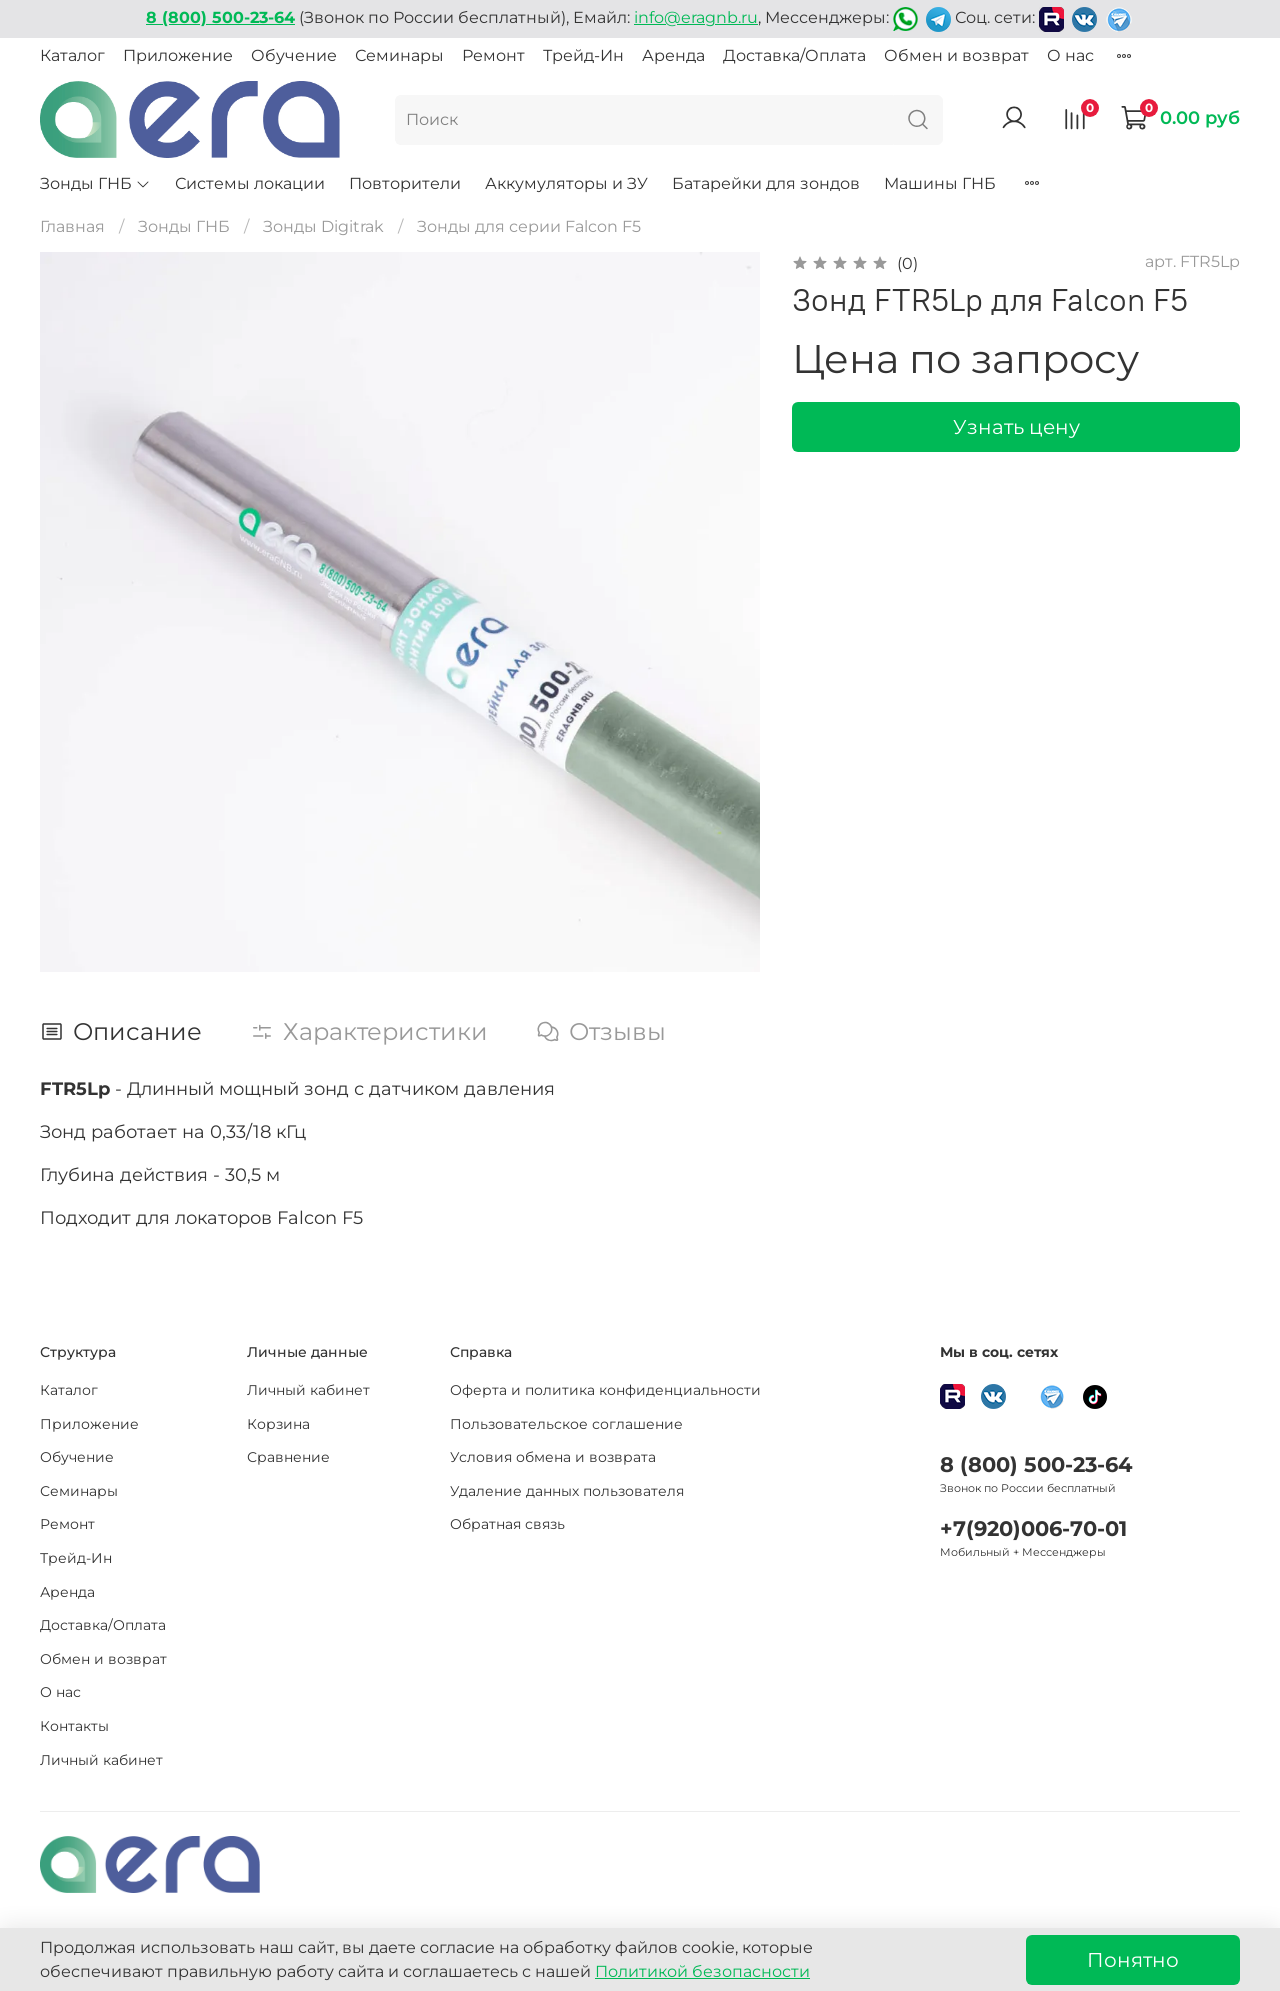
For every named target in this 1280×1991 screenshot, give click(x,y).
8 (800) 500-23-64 (1036, 1464)
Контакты (74, 1726)
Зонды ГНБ (95, 183)
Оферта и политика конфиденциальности (605, 1390)
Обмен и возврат (956, 55)
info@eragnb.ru (696, 17)
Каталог (72, 55)
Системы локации (250, 183)
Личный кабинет (101, 1760)
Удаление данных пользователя (567, 1491)
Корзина (278, 1424)
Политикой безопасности (702, 1971)
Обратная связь (507, 1524)
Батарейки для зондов (766, 183)
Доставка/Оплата (794, 55)
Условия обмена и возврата (553, 1457)
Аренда (673, 55)
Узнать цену (1016, 427)
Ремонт (493, 55)
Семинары (399, 55)
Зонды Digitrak (323, 226)
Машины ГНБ (940, 183)
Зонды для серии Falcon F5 (529, 226)
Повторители (405, 183)
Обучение (294, 55)
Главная (72, 226)
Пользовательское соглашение (566, 1424)
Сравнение (288, 1457)
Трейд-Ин (583, 55)
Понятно (1133, 1960)
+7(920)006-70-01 (1033, 1528)
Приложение (178, 55)
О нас (1070, 55)
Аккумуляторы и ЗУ (566, 183)
